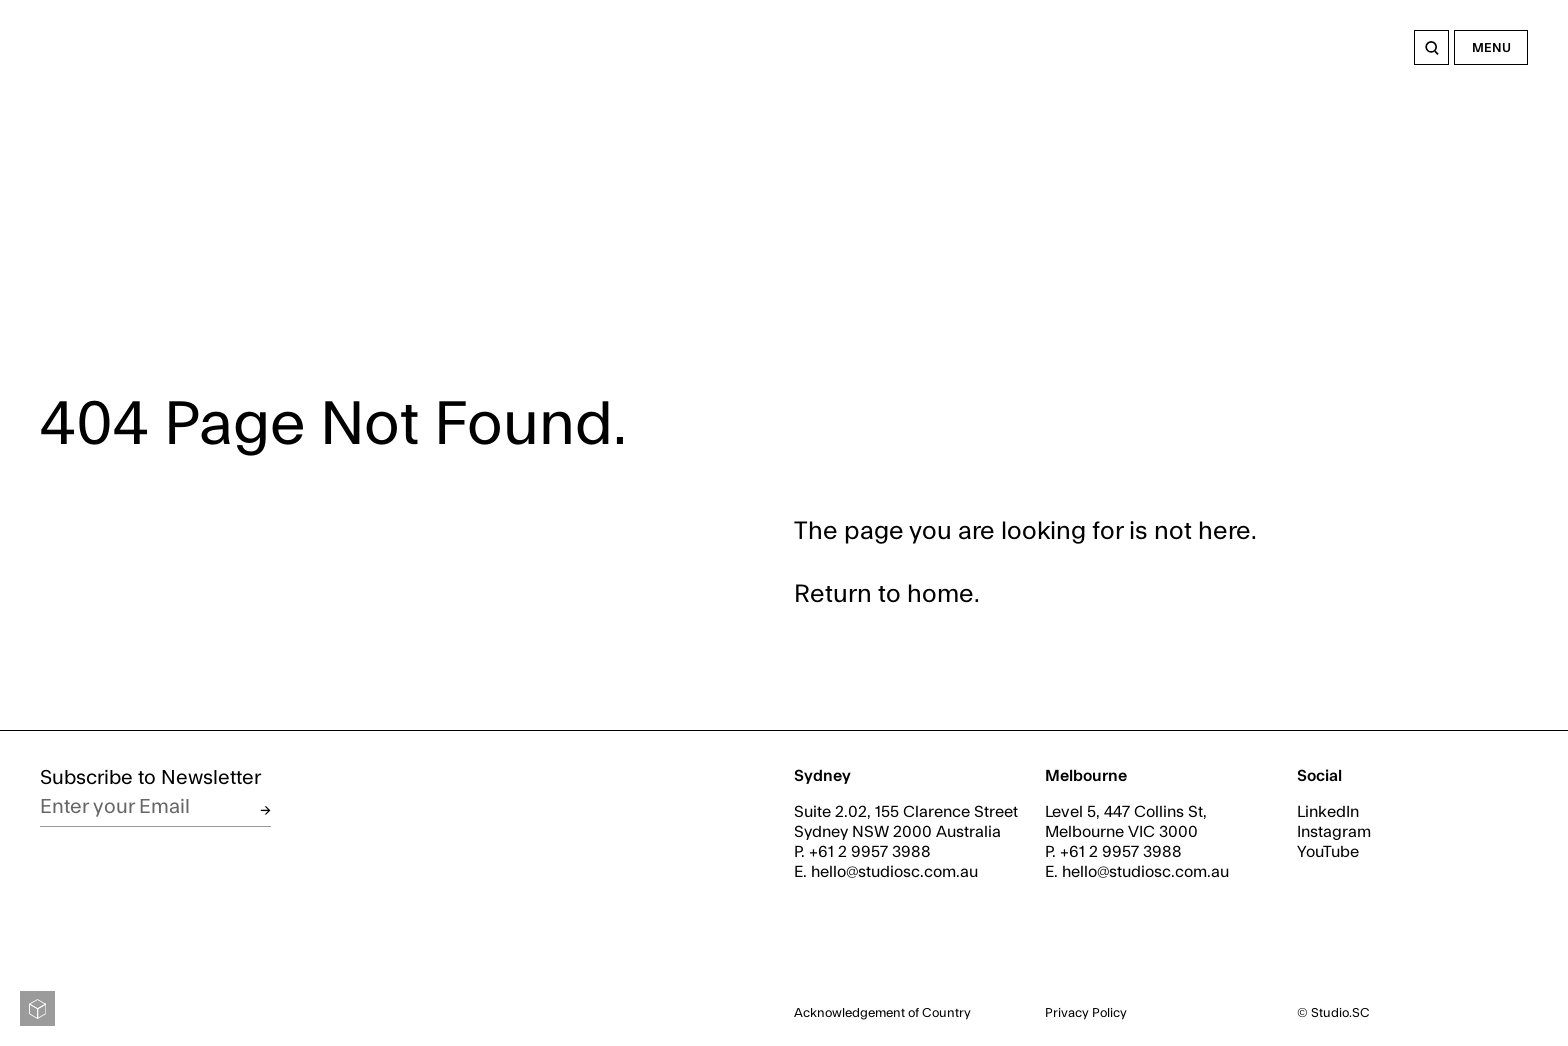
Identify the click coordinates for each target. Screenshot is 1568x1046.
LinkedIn (1328, 812)
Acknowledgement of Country (882, 1013)
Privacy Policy (1086, 1013)
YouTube (1328, 852)
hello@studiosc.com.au (894, 872)
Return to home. (887, 594)
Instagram (1334, 832)
